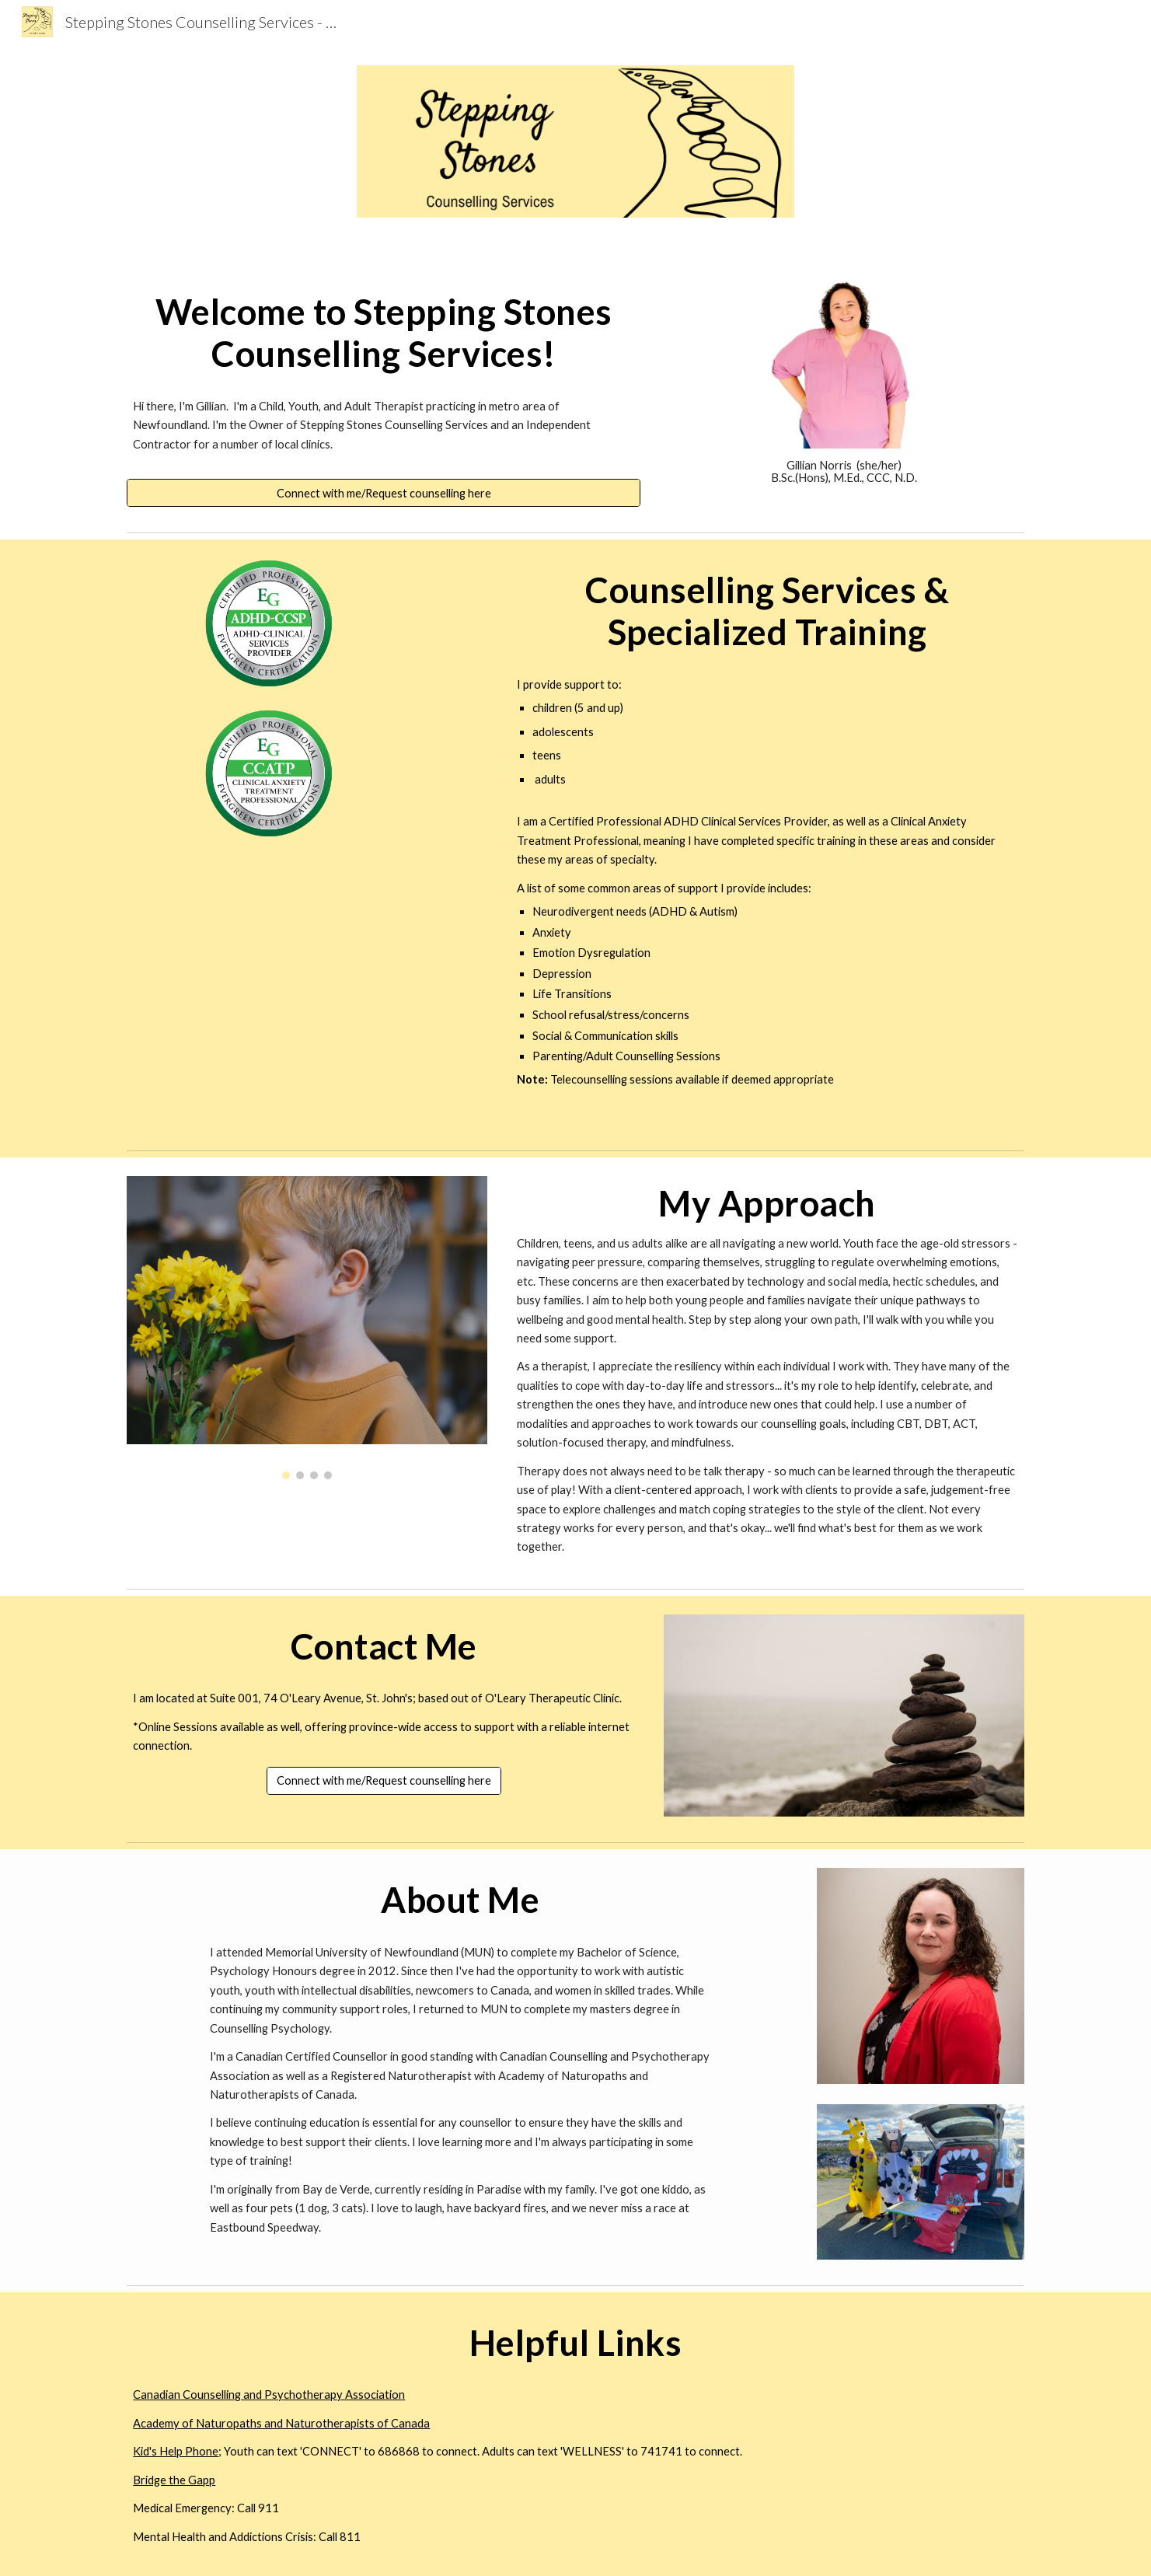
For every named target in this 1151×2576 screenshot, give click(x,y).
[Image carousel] (307, 1327)
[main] (383, 333)
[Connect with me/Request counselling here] (383, 493)
